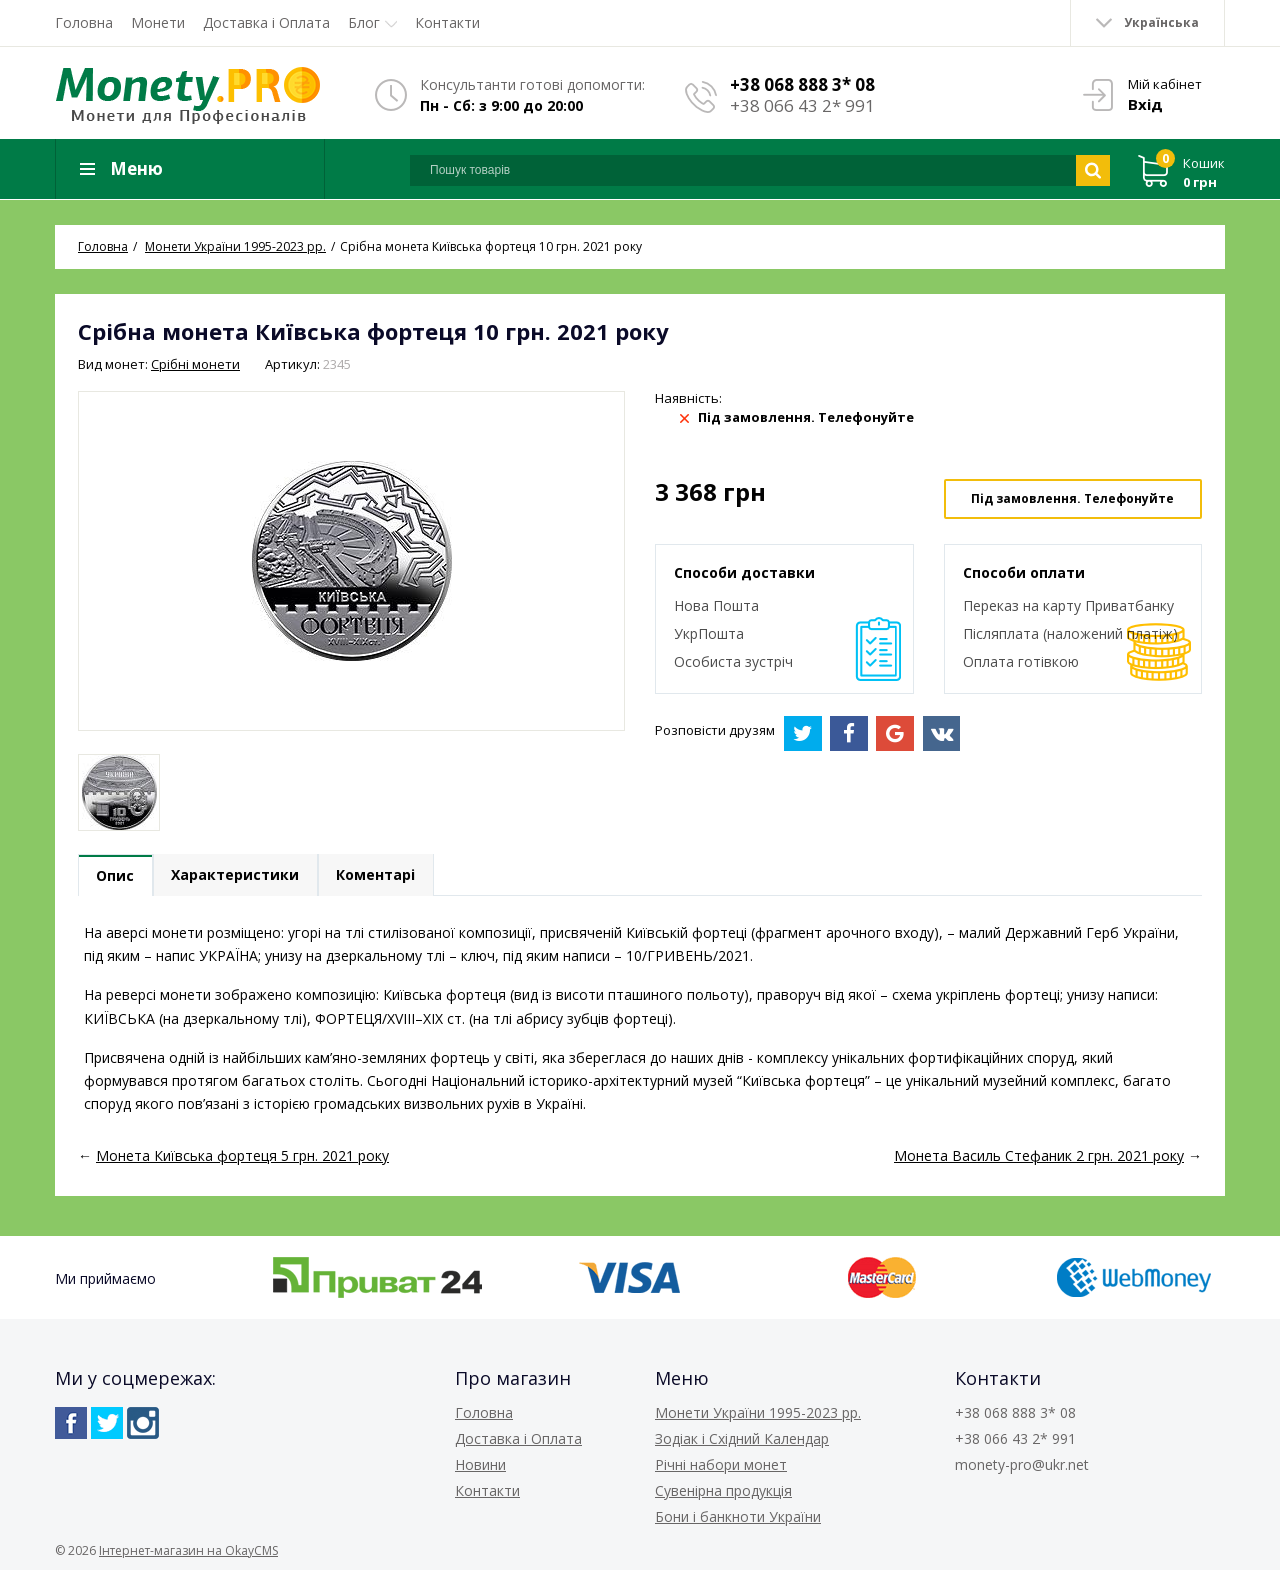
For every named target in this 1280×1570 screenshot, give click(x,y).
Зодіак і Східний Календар (742, 1438)
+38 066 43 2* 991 (802, 105)
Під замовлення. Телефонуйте (1072, 498)
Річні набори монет (721, 1464)
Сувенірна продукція (723, 1490)
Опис (116, 876)
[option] (119, 792)
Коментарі (378, 876)
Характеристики (237, 876)
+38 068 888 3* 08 (802, 84)
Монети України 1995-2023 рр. (758, 1412)
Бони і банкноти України (738, 1516)
